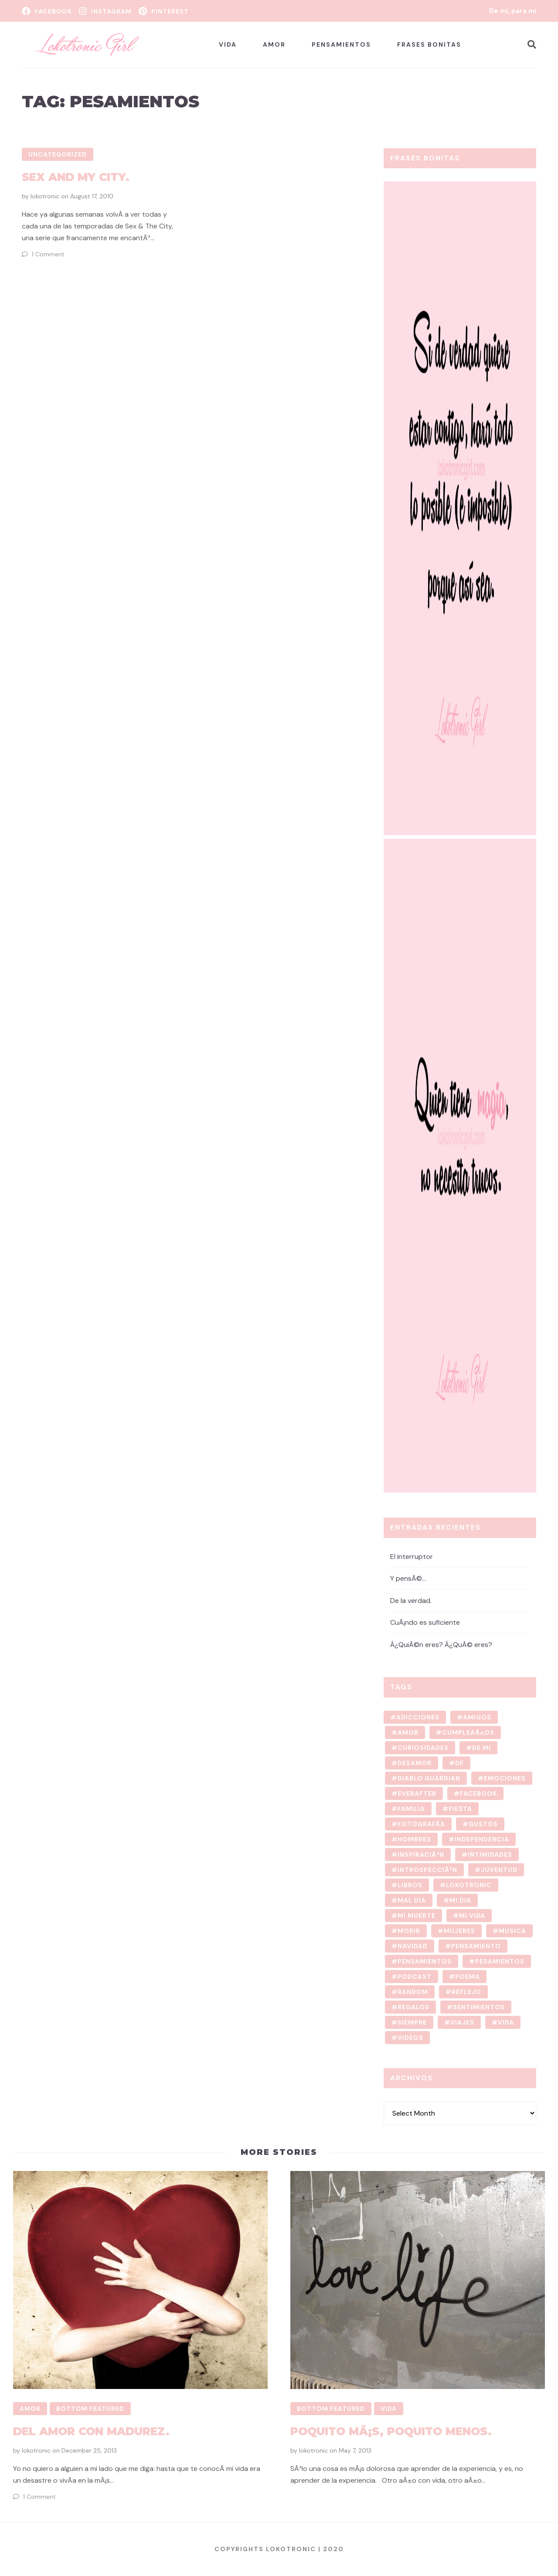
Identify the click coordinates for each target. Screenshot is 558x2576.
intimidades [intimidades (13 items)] (490, 1854)
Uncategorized (57, 154)
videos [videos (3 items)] (410, 2038)
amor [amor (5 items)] (408, 1732)
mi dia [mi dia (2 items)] (460, 1900)
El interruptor (411, 1556)
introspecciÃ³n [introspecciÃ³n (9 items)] (427, 1870)
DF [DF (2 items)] (459, 1763)
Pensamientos (341, 44)
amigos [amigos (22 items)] (477, 1717)
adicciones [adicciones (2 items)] (417, 1717)
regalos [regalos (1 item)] (413, 2007)
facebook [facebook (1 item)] (478, 1793)
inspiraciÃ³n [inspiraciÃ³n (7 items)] (421, 1854)
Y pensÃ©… (408, 1578)
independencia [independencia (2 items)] (482, 1839)
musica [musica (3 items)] (512, 1931)
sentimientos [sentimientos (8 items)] (479, 2007)
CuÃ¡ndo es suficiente (425, 1622)
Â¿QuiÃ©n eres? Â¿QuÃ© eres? (441, 1644)
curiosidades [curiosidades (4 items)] (423, 1748)
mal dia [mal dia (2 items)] (412, 1900)
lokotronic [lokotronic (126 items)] (469, 1885)
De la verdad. (411, 1600)
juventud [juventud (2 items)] (499, 1870)
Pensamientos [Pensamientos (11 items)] (425, 1961)
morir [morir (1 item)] (409, 1931)
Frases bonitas (429, 44)
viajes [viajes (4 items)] (462, 2022)
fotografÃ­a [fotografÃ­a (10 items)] (421, 1824)
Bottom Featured (90, 2409)
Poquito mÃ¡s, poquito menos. (390, 2431)
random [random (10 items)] (413, 1992)
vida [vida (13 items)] (506, 2022)
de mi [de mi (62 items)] (481, 1748)
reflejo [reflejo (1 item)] (466, 1992)
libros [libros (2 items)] (410, 1885)
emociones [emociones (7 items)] (505, 1778)
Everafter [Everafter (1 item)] (417, 1793)
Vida (228, 44)
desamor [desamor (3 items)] (415, 1763)
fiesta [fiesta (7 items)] (460, 1809)
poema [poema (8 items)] (467, 1976)
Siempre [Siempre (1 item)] (412, 2022)
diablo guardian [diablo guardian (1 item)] (429, 1778)
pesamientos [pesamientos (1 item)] (499, 1961)
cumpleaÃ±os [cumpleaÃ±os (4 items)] (468, 1732)
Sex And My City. (75, 177)
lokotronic (45, 196)
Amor (274, 44)
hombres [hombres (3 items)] (414, 1839)
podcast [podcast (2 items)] (415, 1976)
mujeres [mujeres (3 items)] (459, 1931)
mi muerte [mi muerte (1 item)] (417, 1915)
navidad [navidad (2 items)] (413, 1946)
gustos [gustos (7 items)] (483, 1824)
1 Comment (48, 254)
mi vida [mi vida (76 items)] (472, 1915)
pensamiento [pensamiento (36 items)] (476, 1946)
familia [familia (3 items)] (411, 1809)
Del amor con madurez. (91, 2431)
